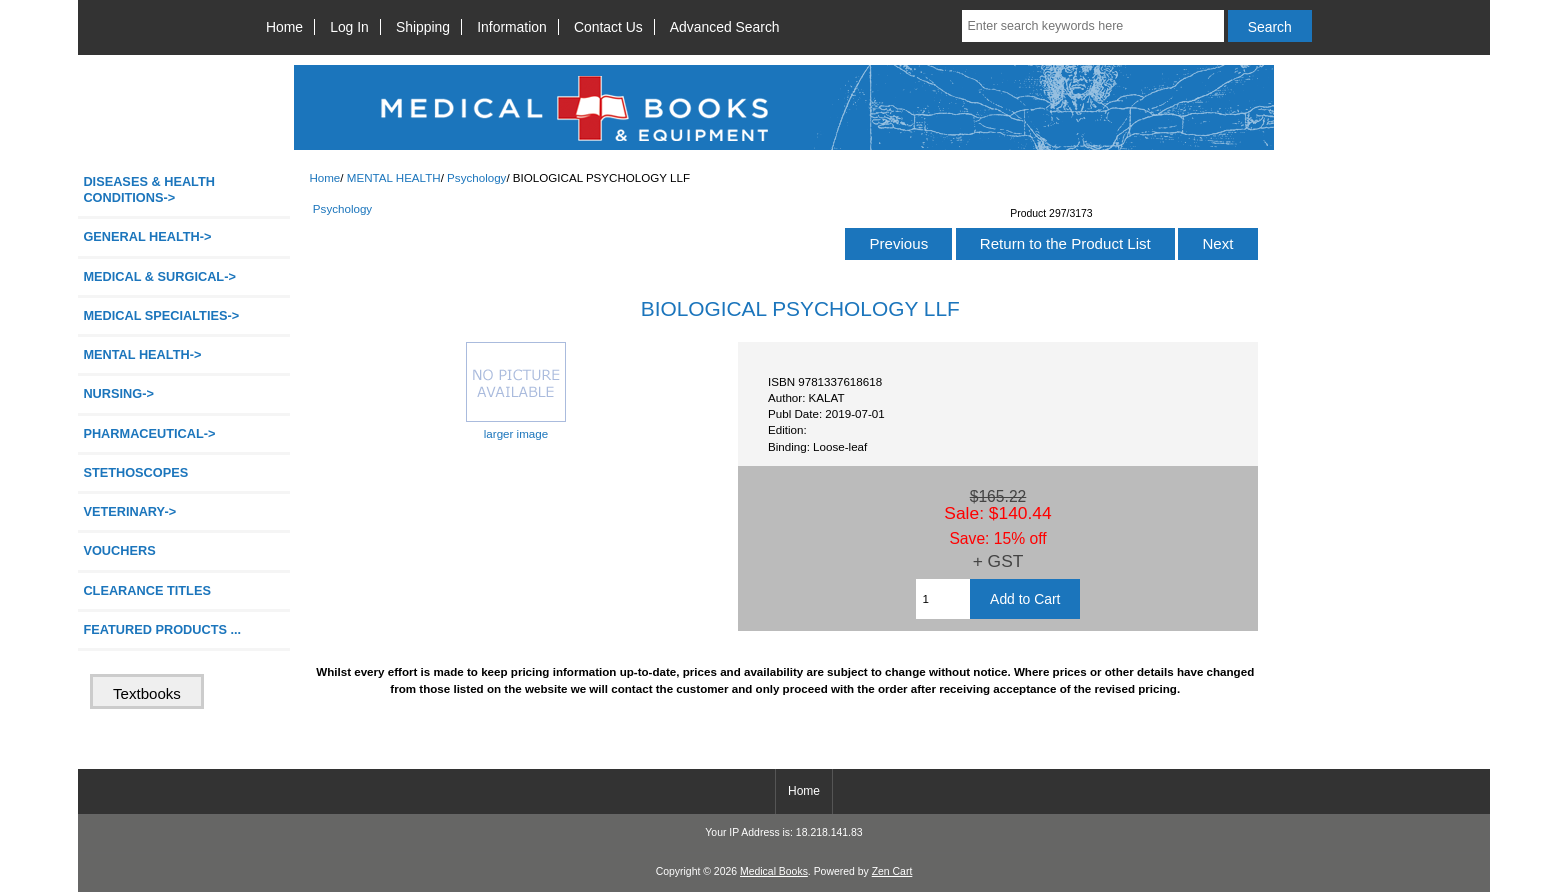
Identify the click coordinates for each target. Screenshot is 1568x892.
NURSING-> (118, 393)
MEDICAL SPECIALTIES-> (161, 315)
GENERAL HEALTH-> (147, 236)
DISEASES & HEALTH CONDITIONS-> (149, 189)
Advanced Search (725, 27)
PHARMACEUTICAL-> (149, 433)
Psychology (476, 177)
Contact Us (608, 27)
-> (142, 354)
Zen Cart (892, 871)
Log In (349, 27)
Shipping (423, 27)
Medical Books (774, 871)
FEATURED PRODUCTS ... (162, 629)
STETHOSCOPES (135, 472)
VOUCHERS (119, 550)
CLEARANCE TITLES (147, 590)
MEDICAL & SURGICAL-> (159, 276)
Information (512, 27)
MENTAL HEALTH (394, 177)
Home (284, 27)
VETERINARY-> (129, 511)
